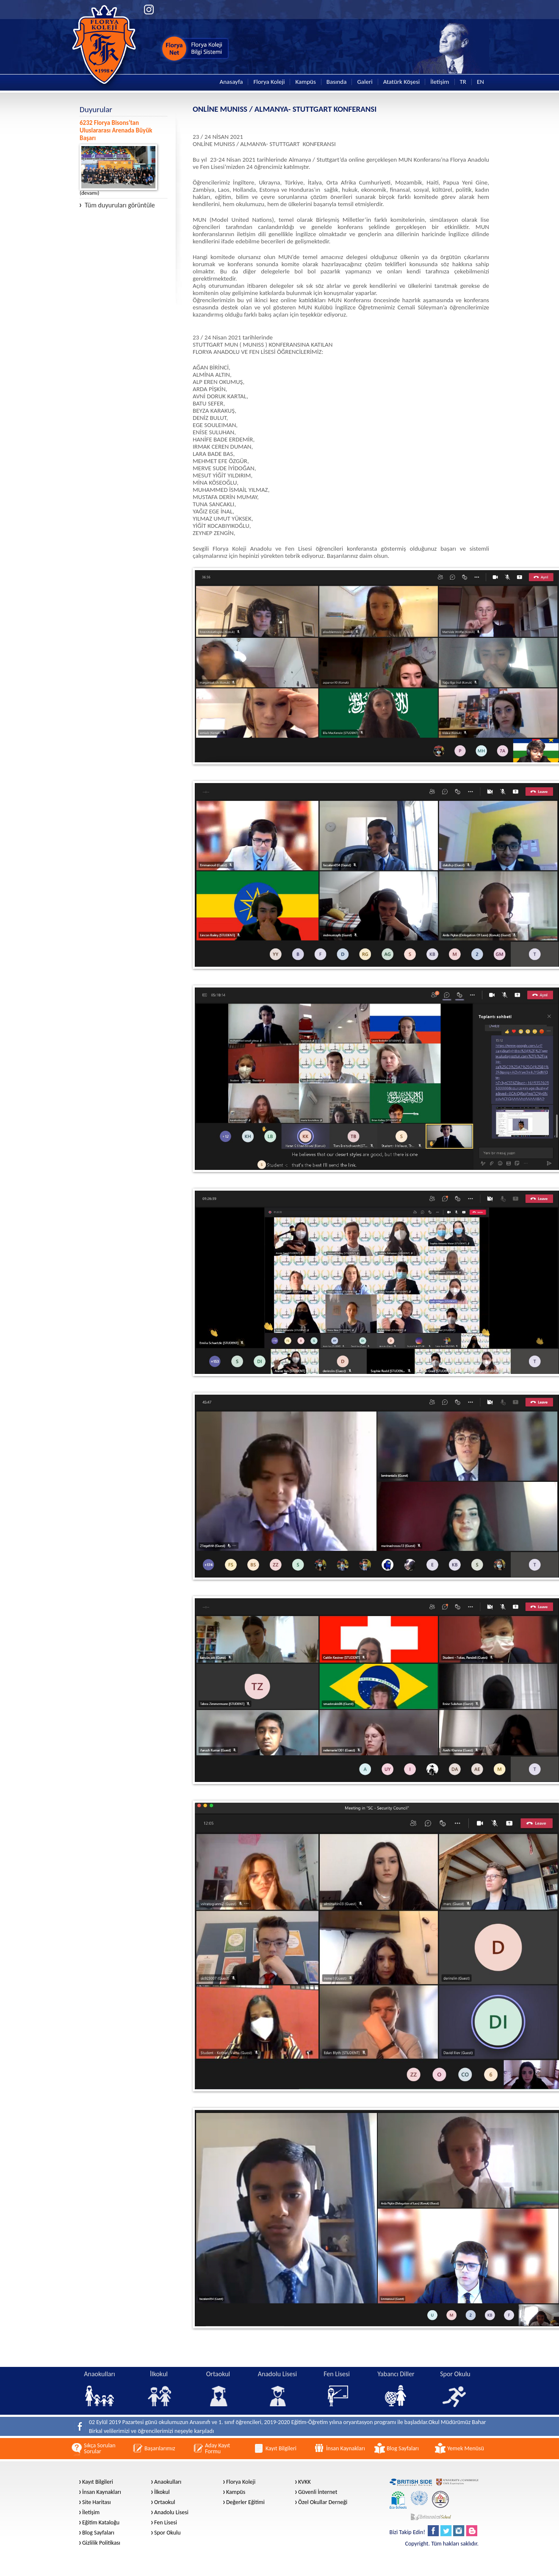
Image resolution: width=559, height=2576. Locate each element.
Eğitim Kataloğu (100, 2523)
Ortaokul (164, 2502)
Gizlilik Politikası (101, 2543)
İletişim (439, 82)
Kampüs (305, 82)
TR (463, 82)
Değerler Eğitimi (245, 2502)
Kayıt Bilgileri (97, 2482)
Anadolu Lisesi (171, 2512)
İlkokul (162, 2492)
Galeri (364, 82)
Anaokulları (167, 2482)
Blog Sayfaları (98, 2533)
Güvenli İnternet (317, 2492)
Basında (337, 82)
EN (480, 82)
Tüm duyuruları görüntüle (117, 205)
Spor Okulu (167, 2533)
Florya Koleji (269, 82)
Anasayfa (231, 82)
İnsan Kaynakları (101, 2492)
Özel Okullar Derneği (322, 2502)
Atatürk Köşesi (401, 82)
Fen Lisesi (165, 2523)
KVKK (304, 2482)
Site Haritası (96, 2502)
